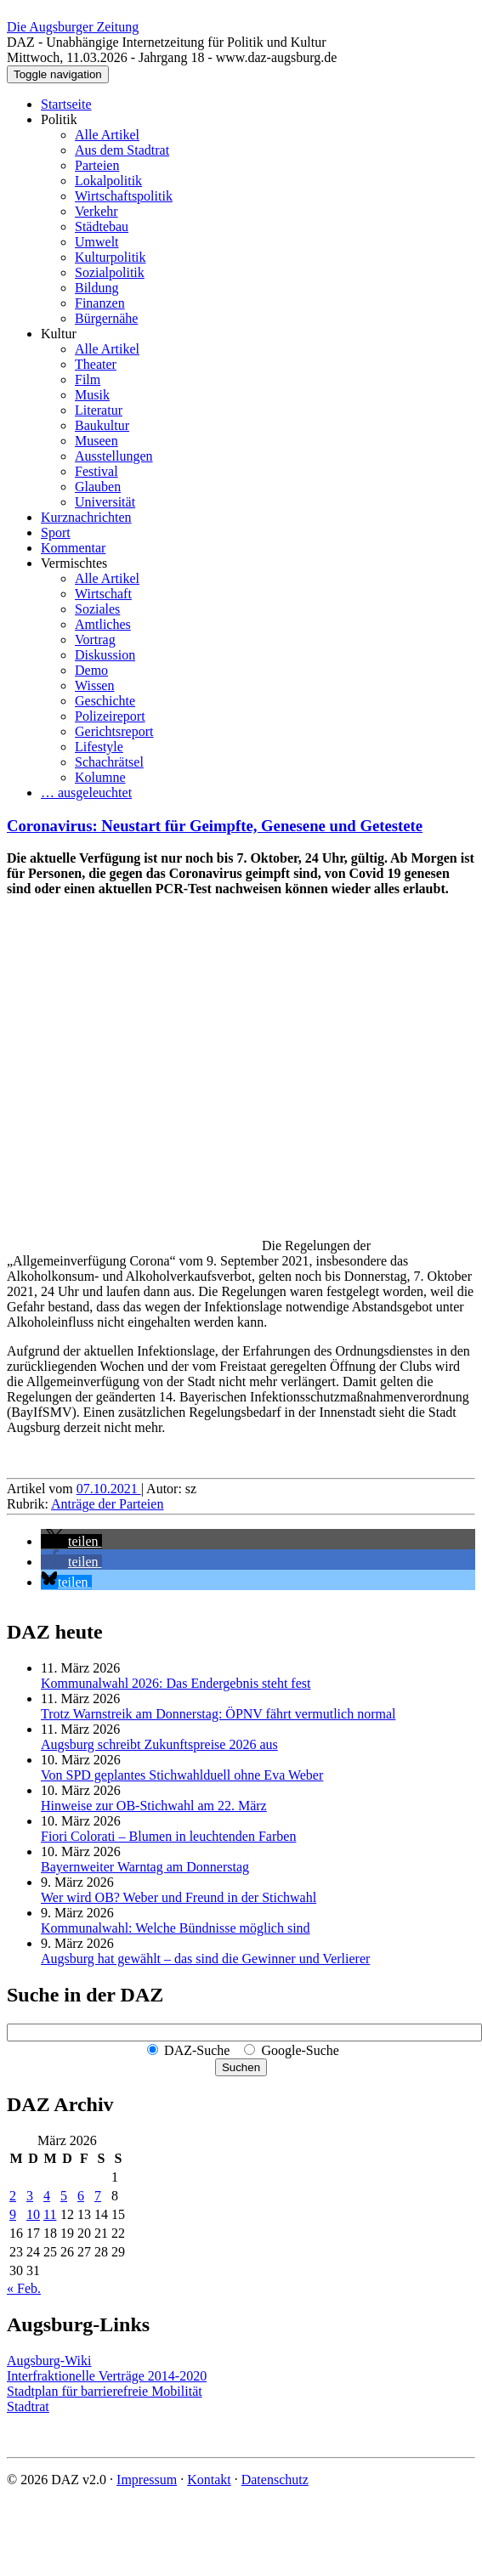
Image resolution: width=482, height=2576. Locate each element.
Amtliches (103, 624)
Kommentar (73, 548)
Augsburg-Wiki (49, 2360)
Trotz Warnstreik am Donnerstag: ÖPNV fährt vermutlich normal (218, 1714)
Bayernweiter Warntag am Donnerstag (145, 1867)
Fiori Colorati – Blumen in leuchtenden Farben (168, 1836)
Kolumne (100, 777)
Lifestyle (99, 746)
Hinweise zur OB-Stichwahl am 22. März (154, 1805)
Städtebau (101, 226)
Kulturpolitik (110, 257)
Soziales (97, 609)
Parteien (97, 165)
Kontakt (209, 2479)
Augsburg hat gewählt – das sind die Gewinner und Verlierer (205, 1958)
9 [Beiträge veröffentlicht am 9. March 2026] (12, 2214)
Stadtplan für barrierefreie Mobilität (104, 2391)
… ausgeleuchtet (86, 792)
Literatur (98, 410)
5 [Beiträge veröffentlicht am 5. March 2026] (63, 2195)
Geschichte (105, 701)
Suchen (241, 2067)
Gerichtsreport (114, 731)
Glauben (98, 486)
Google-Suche (300, 2050)
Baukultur (102, 425)
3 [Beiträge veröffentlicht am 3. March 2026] (29, 2195)
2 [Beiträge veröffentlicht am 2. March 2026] (12, 2195)
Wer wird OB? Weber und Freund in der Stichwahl (178, 1897)
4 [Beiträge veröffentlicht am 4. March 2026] (46, 2195)
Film (87, 379)
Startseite (66, 104)
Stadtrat (28, 2406)
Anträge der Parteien (107, 1504)
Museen (96, 440)
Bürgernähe (106, 318)
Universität (105, 502)
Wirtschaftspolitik (124, 196)
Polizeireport (110, 716)
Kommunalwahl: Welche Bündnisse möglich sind (175, 1928)
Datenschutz (275, 2479)
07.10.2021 (109, 1488)
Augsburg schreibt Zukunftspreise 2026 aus (159, 1744)
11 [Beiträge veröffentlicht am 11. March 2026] (49, 2214)
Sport (56, 532)
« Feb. (24, 2288)
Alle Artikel (107, 134)
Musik (92, 395)
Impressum (146, 2479)
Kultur (59, 333)
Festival (96, 471)
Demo (91, 670)
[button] (71, 1541)
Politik (59, 119)
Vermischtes (74, 563)
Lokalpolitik (108, 180)
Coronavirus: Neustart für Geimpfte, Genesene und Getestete (214, 826)
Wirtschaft (103, 593)
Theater (95, 364)
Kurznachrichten (86, 517)
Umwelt (97, 242)
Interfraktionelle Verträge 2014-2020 (107, 2376)
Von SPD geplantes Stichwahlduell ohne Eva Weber (182, 1775)
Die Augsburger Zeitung (73, 27)
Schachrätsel (109, 762)
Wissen (94, 685)
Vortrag (95, 639)
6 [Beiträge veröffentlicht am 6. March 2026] (80, 2195)
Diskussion (105, 655)
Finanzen (100, 303)
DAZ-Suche (197, 2050)
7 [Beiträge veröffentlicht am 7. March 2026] (97, 2195)
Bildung (97, 287)
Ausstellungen (114, 456)
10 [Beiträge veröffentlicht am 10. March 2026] (33, 2214)
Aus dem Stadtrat (122, 150)
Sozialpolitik (110, 272)
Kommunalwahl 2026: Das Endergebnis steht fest (175, 1683)
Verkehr (96, 211)
